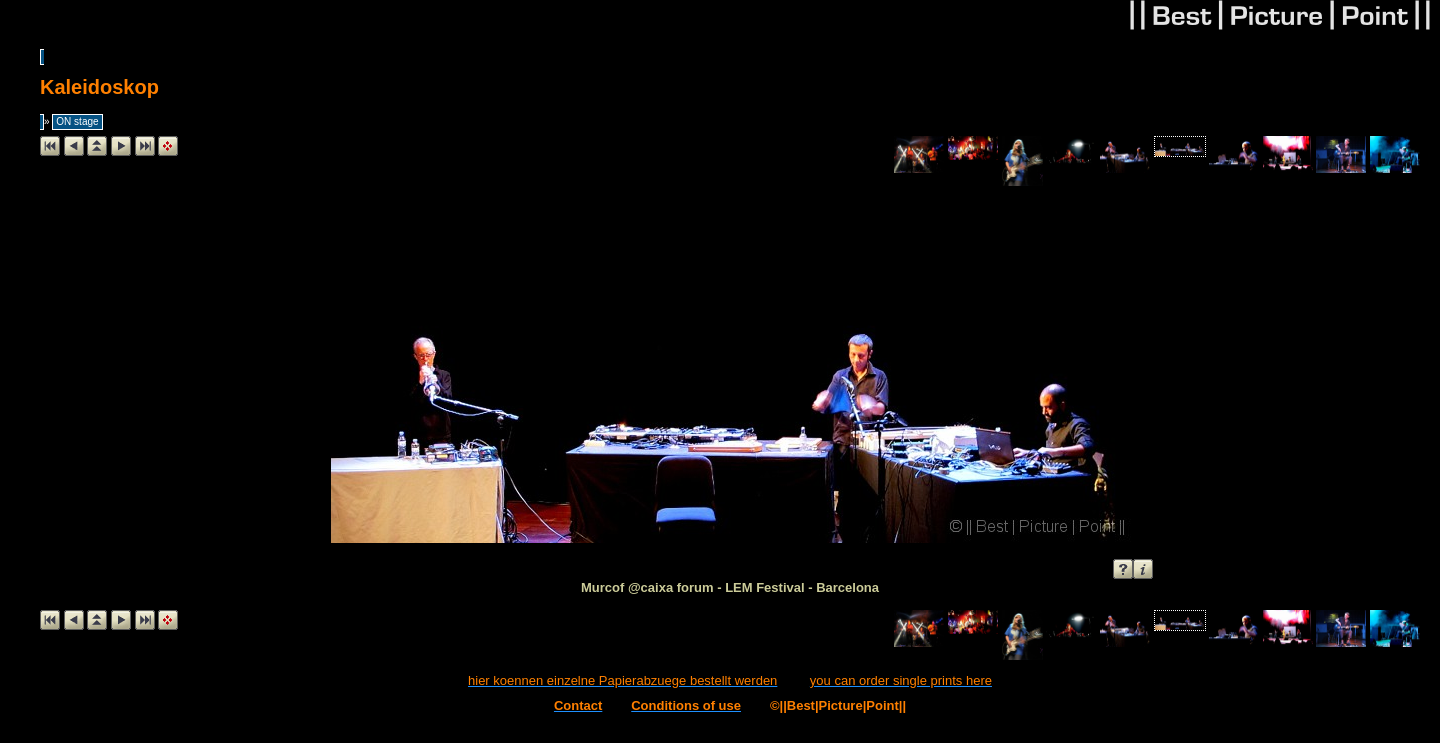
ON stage (77, 121)
